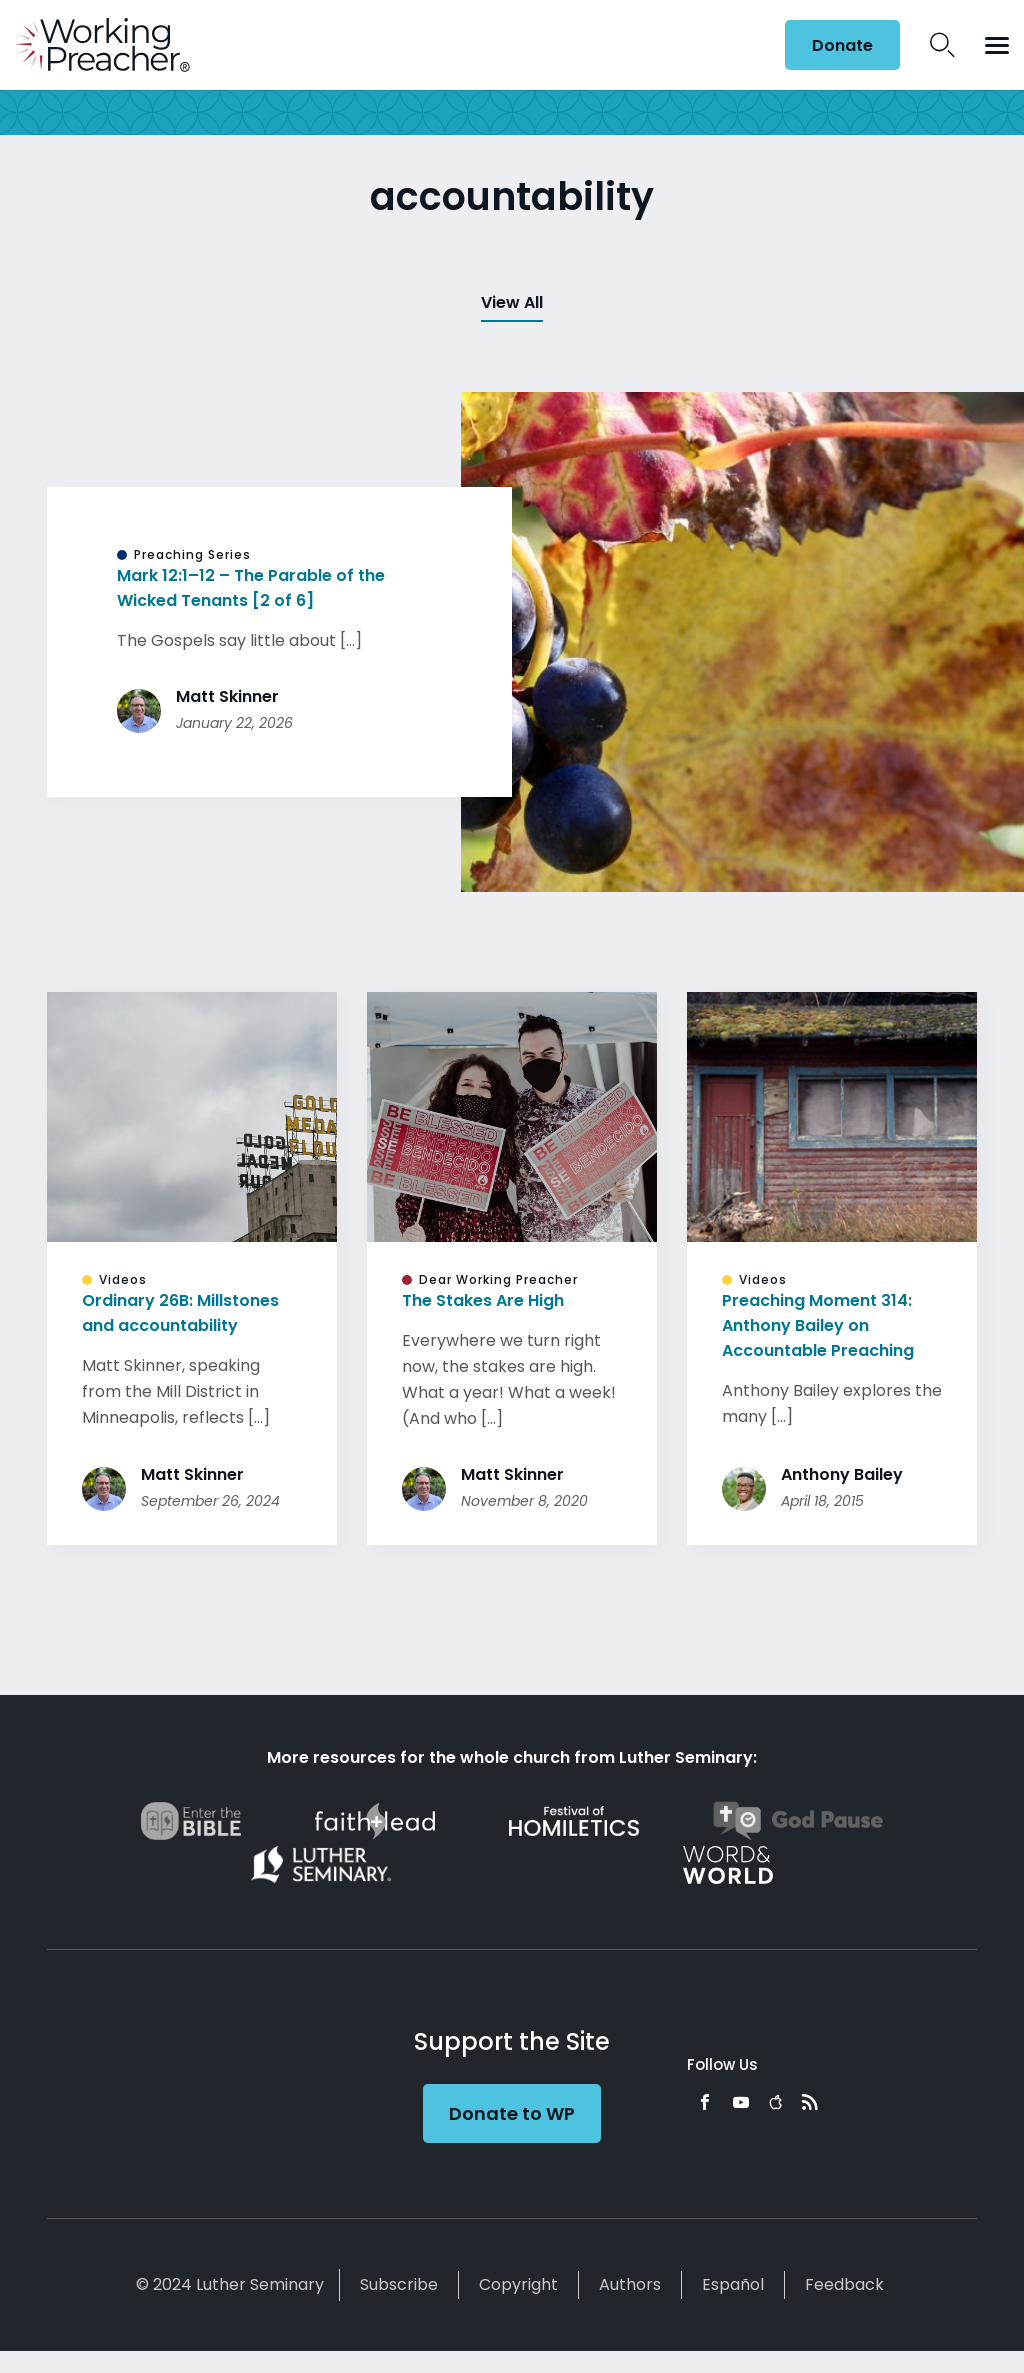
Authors (630, 2284)
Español (733, 2284)
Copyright (518, 2284)
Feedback (844, 2284)
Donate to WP (512, 2113)
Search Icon (942, 45)
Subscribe (399, 2284)
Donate (842, 45)
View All (512, 302)
